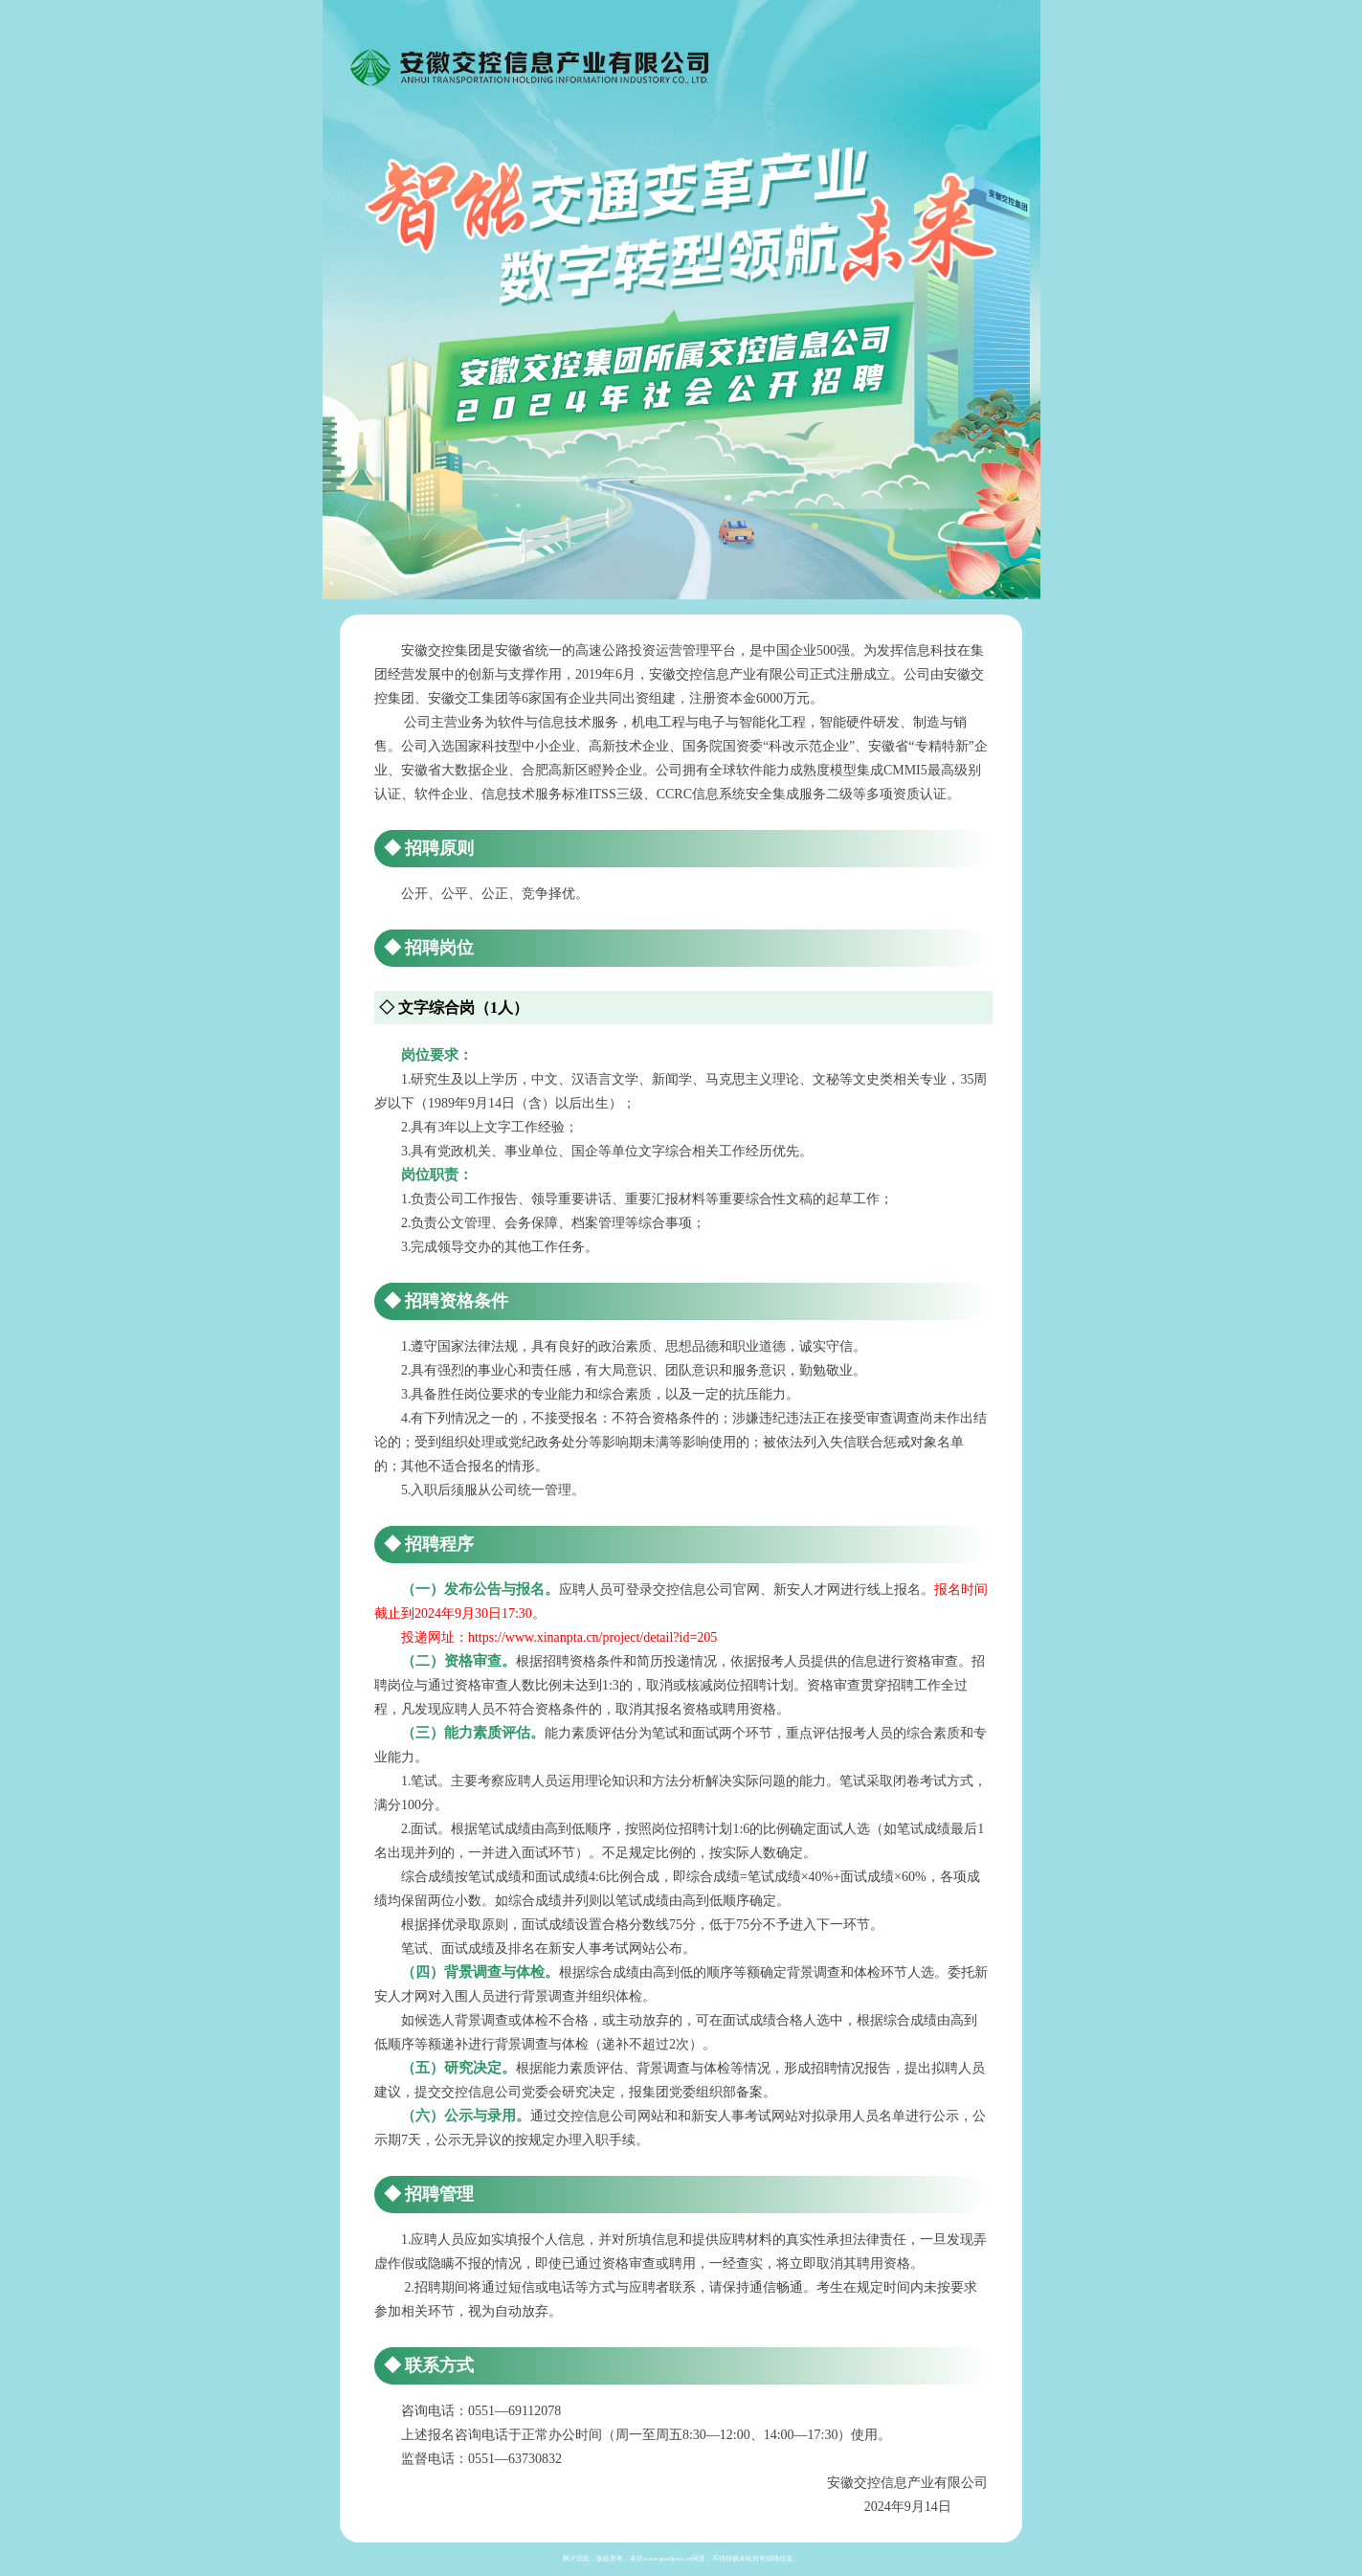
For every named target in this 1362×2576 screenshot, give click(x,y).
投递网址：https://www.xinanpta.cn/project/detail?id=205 (559, 1637)
